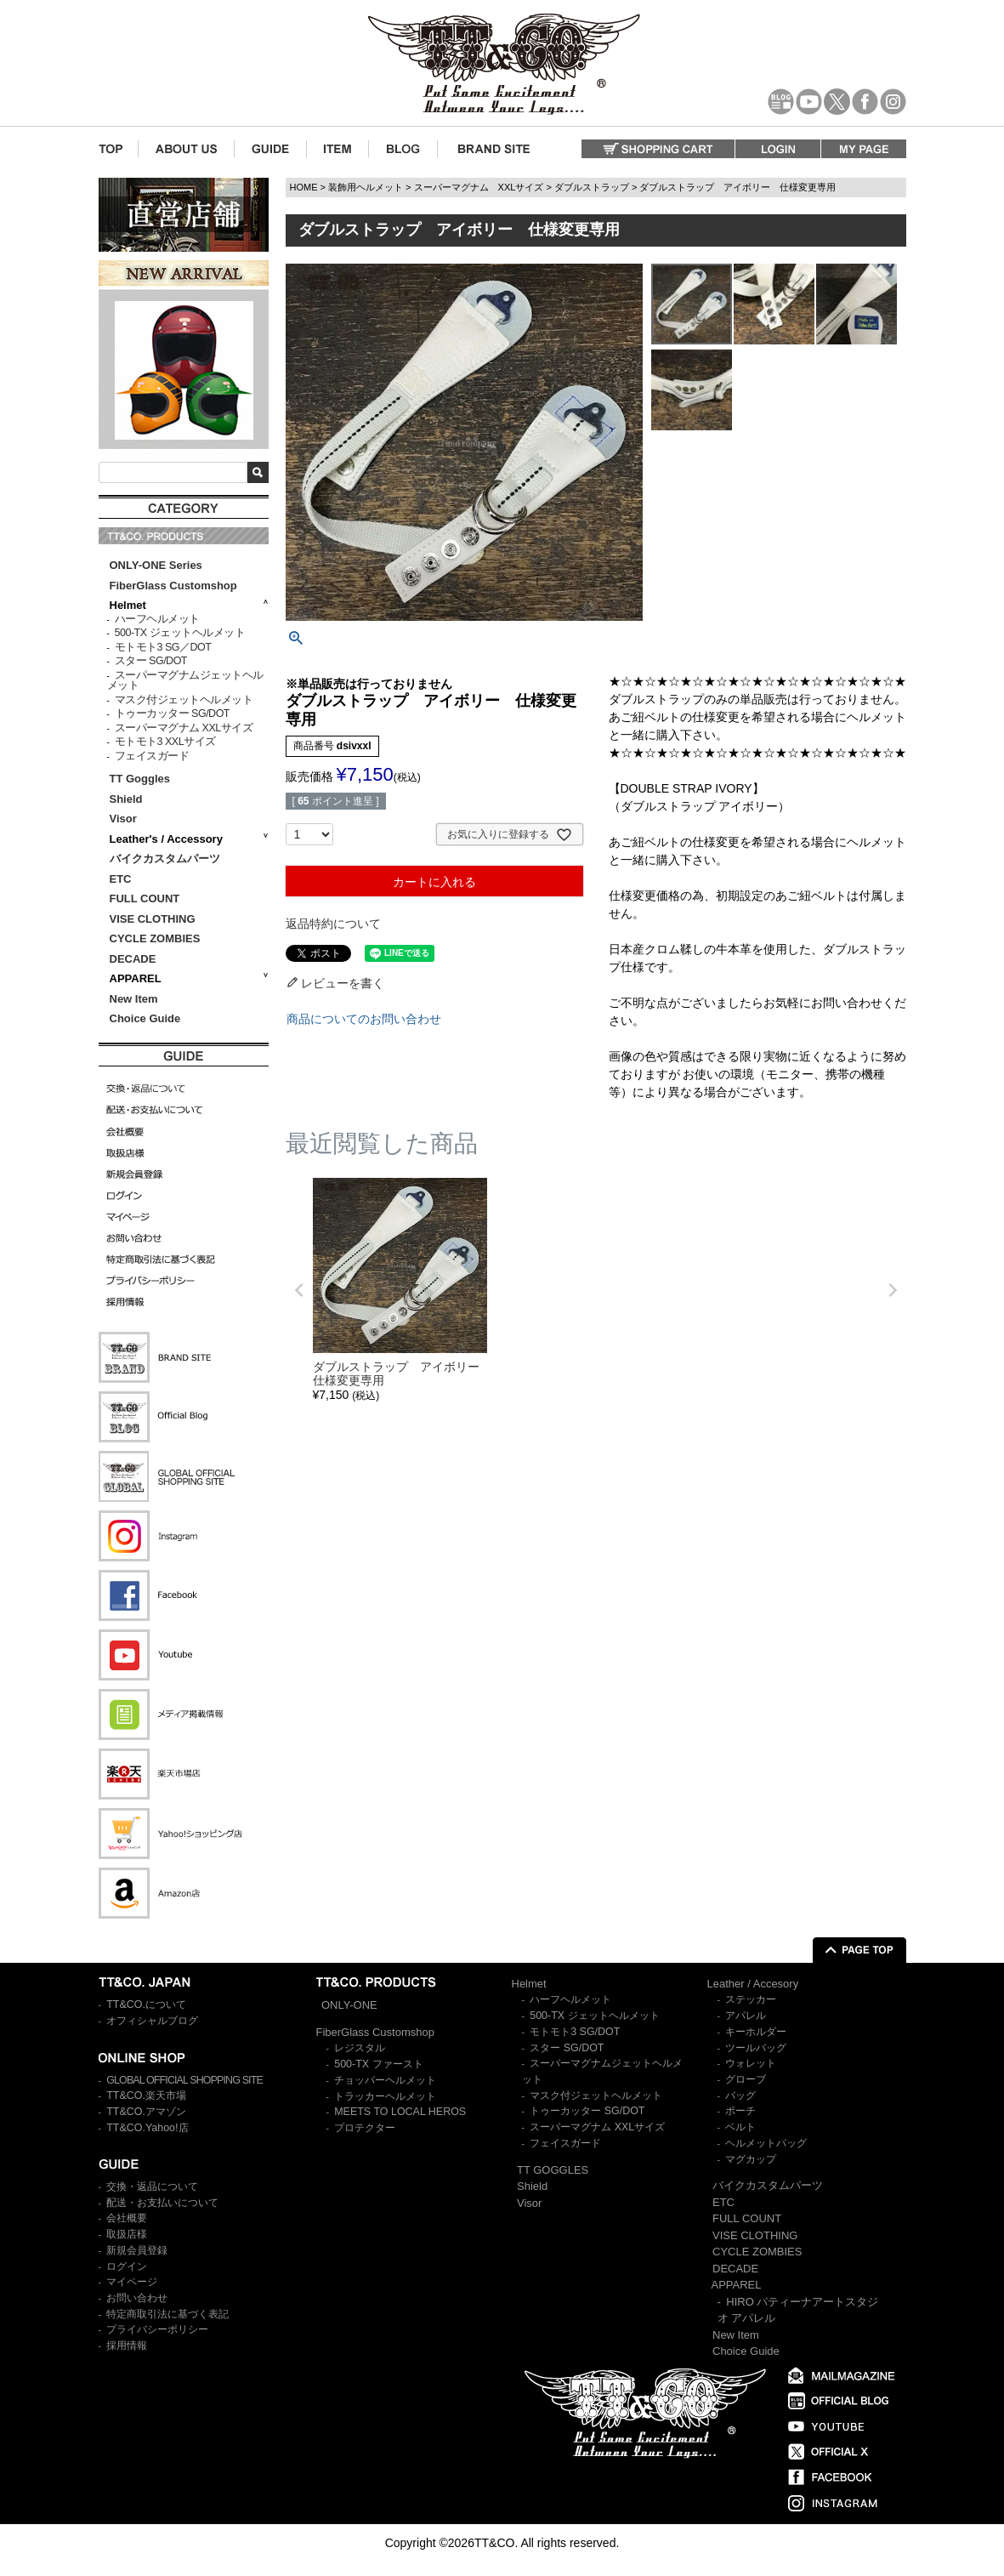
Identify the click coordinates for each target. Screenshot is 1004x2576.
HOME (304, 187)
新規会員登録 (136, 2250)
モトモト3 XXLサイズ (165, 742)
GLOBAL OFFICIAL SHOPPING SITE (184, 2080)
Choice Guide (145, 1018)
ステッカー (750, 1999)
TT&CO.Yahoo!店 (147, 2128)
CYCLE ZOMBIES (155, 938)
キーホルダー (755, 2032)
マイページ (131, 2282)
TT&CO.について (146, 2004)
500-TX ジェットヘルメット (180, 633)
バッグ (740, 2095)
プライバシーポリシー (157, 2329)
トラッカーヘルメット (385, 2096)
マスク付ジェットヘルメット (184, 700)
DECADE (133, 958)
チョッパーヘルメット (385, 2080)
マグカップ (750, 2159)
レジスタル (359, 2048)
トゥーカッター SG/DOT (172, 713)
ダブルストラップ (591, 187)
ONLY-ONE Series (156, 565)
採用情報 (126, 2345)
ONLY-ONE (349, 2005)
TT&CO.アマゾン (146, 2112)
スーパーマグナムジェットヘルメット (185, 680)
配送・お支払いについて (162, 2203)
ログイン (126, 2266)
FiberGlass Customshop (173, 585)
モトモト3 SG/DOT (575, 2032)
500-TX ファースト (378, 2064)
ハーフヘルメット (157, 619)
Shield (128, 799)
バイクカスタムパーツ (165, 858)
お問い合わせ (136, 2298)
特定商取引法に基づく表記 (167, 2314)
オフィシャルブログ (152, 2021)
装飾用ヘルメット (365, 187)
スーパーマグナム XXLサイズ (184, 728)
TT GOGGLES (552, 2170)
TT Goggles (140, 778)
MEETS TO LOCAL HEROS (400, 2112)
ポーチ (740, 2111)
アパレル (745, 2016)
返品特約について (333, 923)
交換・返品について (152, 2186)
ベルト (740, 2127)
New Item (134, 998)
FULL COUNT (145, 898)
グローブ (745, 2079)
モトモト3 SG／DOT (163, 647)
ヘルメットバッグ (766, 2143)
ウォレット (750, 2063)
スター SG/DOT (151, 661)
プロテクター (364, 2128)
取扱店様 (126, 2234)
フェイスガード (152, 756)
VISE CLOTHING (153, 919)
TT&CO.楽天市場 (146, 2095)
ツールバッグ (755, 2048)
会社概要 (126, 2218)
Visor (125, 818)
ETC (121, 879)
